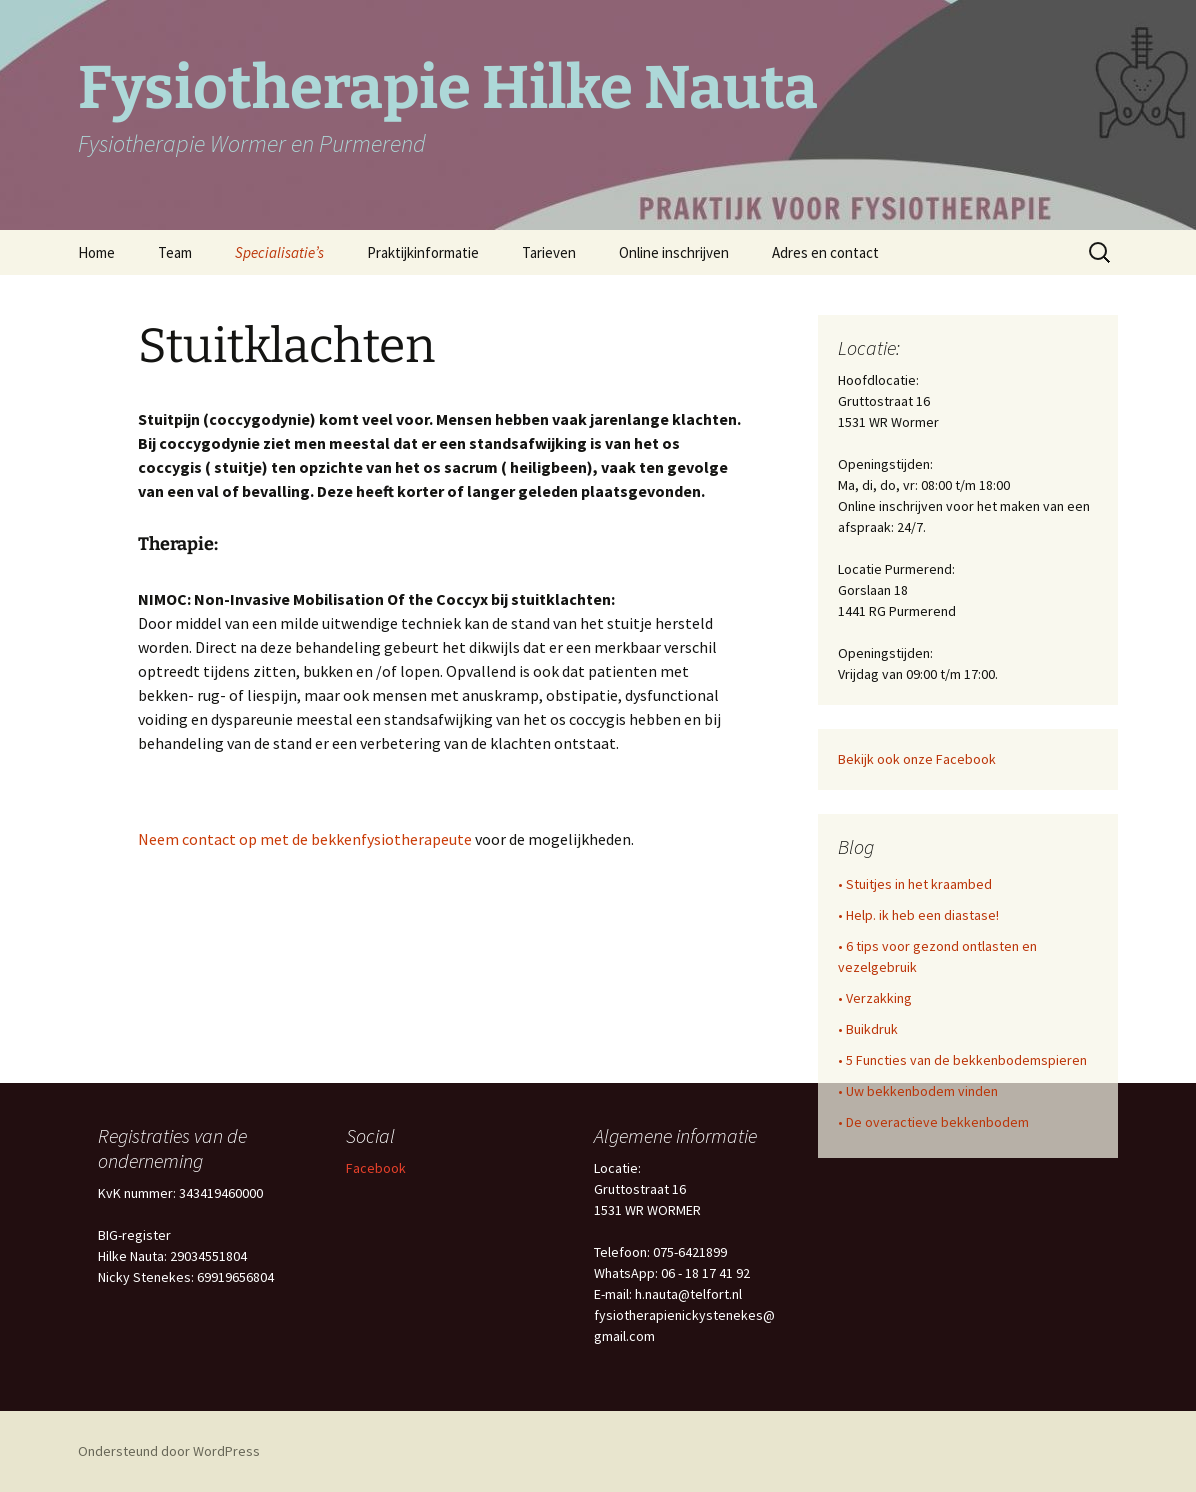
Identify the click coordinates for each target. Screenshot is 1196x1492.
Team (175, 252)
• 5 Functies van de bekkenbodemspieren (962, 1060)
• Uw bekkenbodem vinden (918, 1091)
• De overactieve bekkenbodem (933, 1122)
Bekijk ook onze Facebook (917, 759)
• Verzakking (875, 998)
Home (96, 252)
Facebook (376, 1168)
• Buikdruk (868, 1029)
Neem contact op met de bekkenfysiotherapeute (305, 839)
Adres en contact (825, 252)
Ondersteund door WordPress (169, 1451)
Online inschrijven (674, 252)
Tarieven (549, 252)
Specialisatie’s (279, 252)
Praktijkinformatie (423, 252)
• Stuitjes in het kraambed (915, 884)
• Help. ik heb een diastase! (918, 915)
